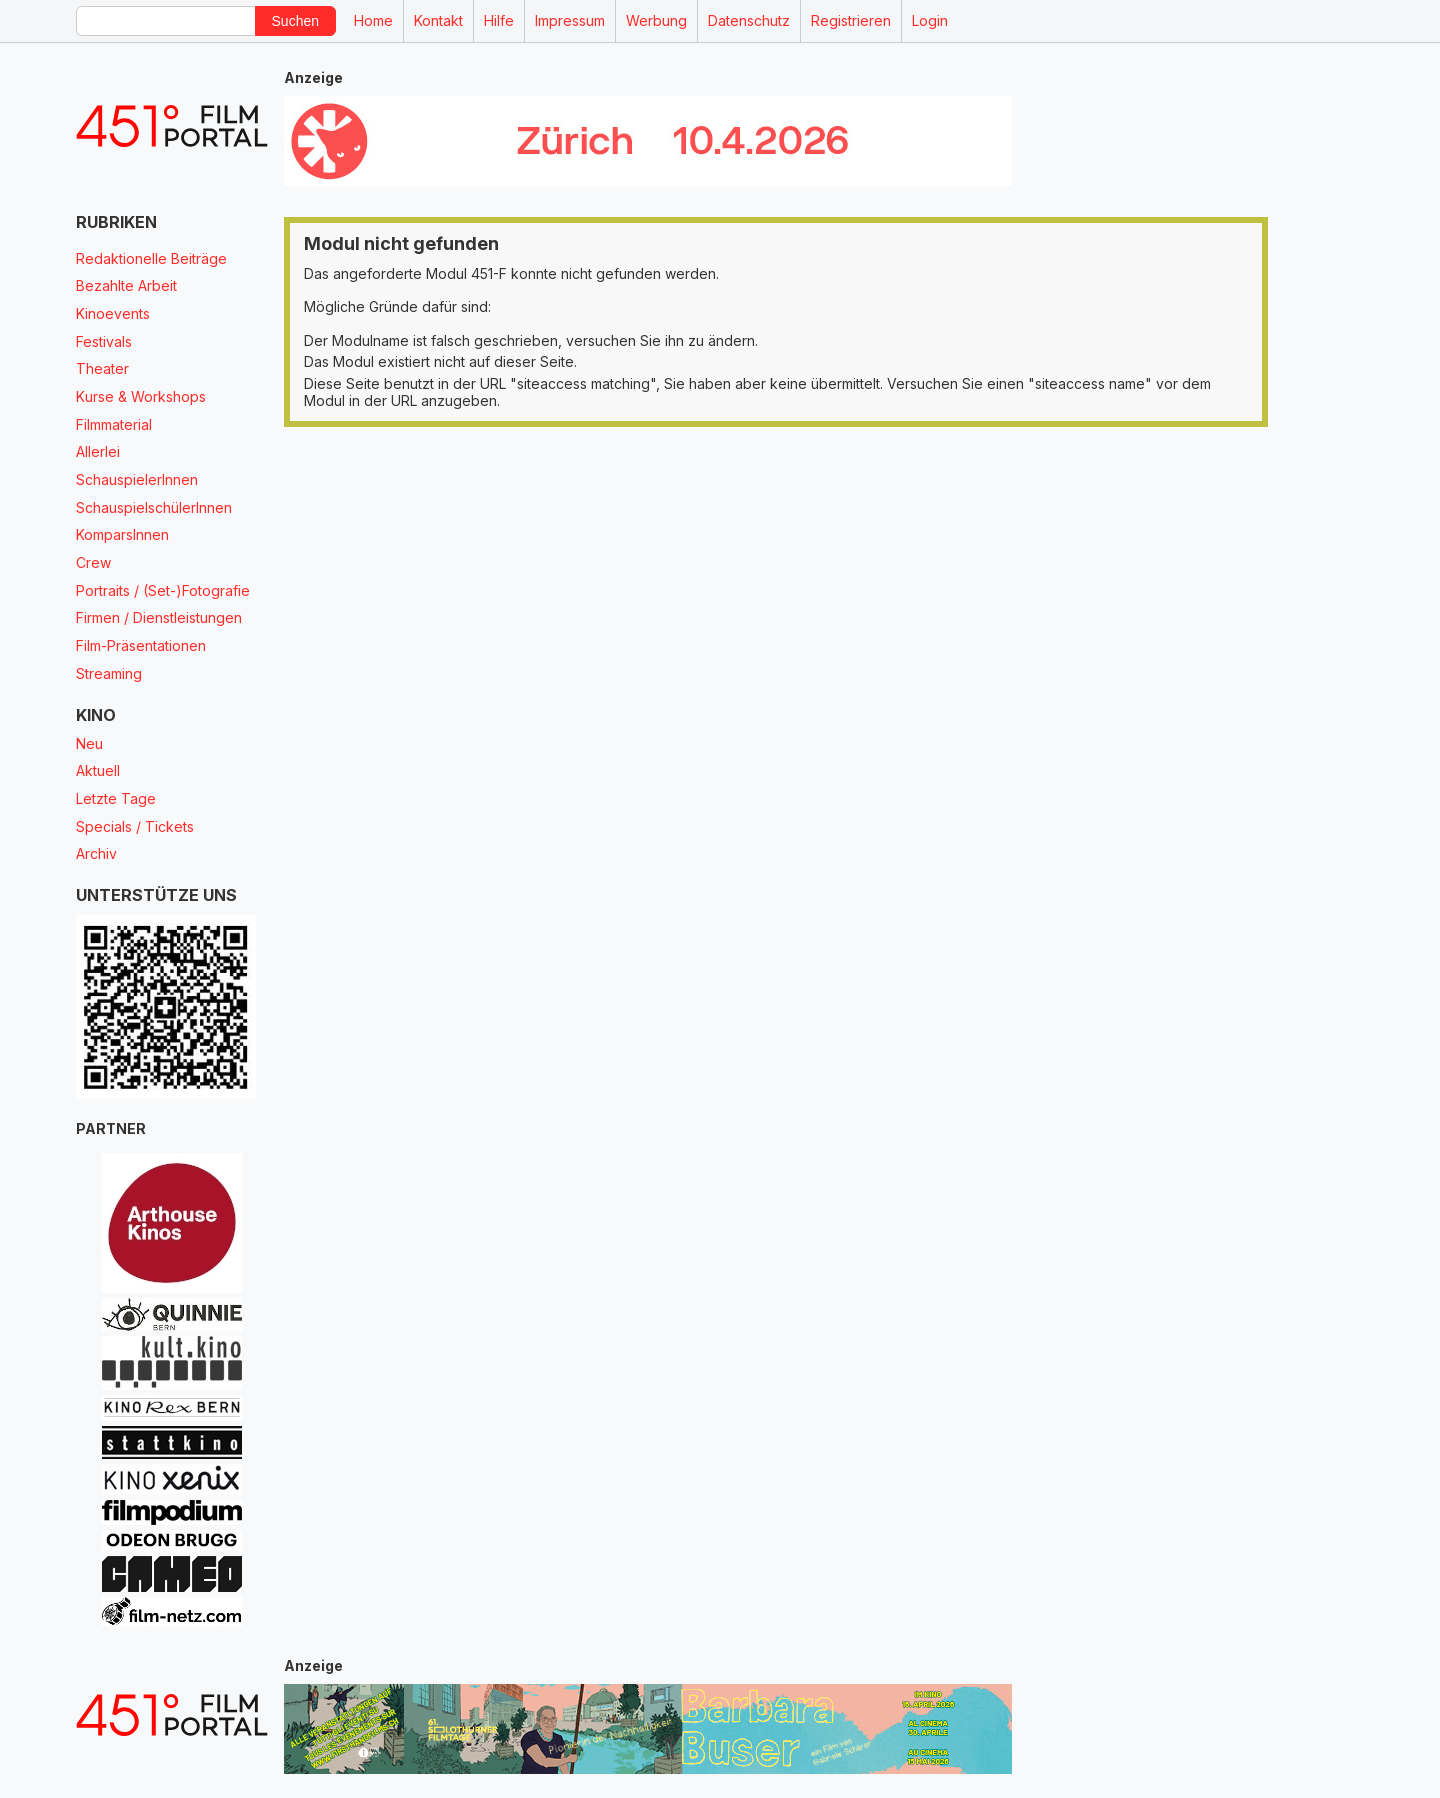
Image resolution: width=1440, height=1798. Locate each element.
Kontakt (438, 20)
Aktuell (98, 770)
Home (373, 20)
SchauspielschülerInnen (154, 507)
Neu (89, 743)
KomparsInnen (122, 534)
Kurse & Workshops (141, 396)
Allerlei (98, 451)
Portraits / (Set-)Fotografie (163, 590)
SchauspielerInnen (137, 479)
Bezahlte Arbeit (126, 285)
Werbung (656, 20)
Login (930, 20)
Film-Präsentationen (141, 645)
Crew (93, 562)
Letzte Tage (116, 798)
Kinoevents (113, 313)
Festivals (104, 341)
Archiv (96, 853)
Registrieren (851, 20)
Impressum (570, 20)
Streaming (109, 673)
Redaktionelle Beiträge (151, 258)
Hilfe (499, 20)
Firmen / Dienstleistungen (159, 617)
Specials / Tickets (135, 826)
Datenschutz (749, 20)
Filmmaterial (114, 424)
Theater (102, 368)
